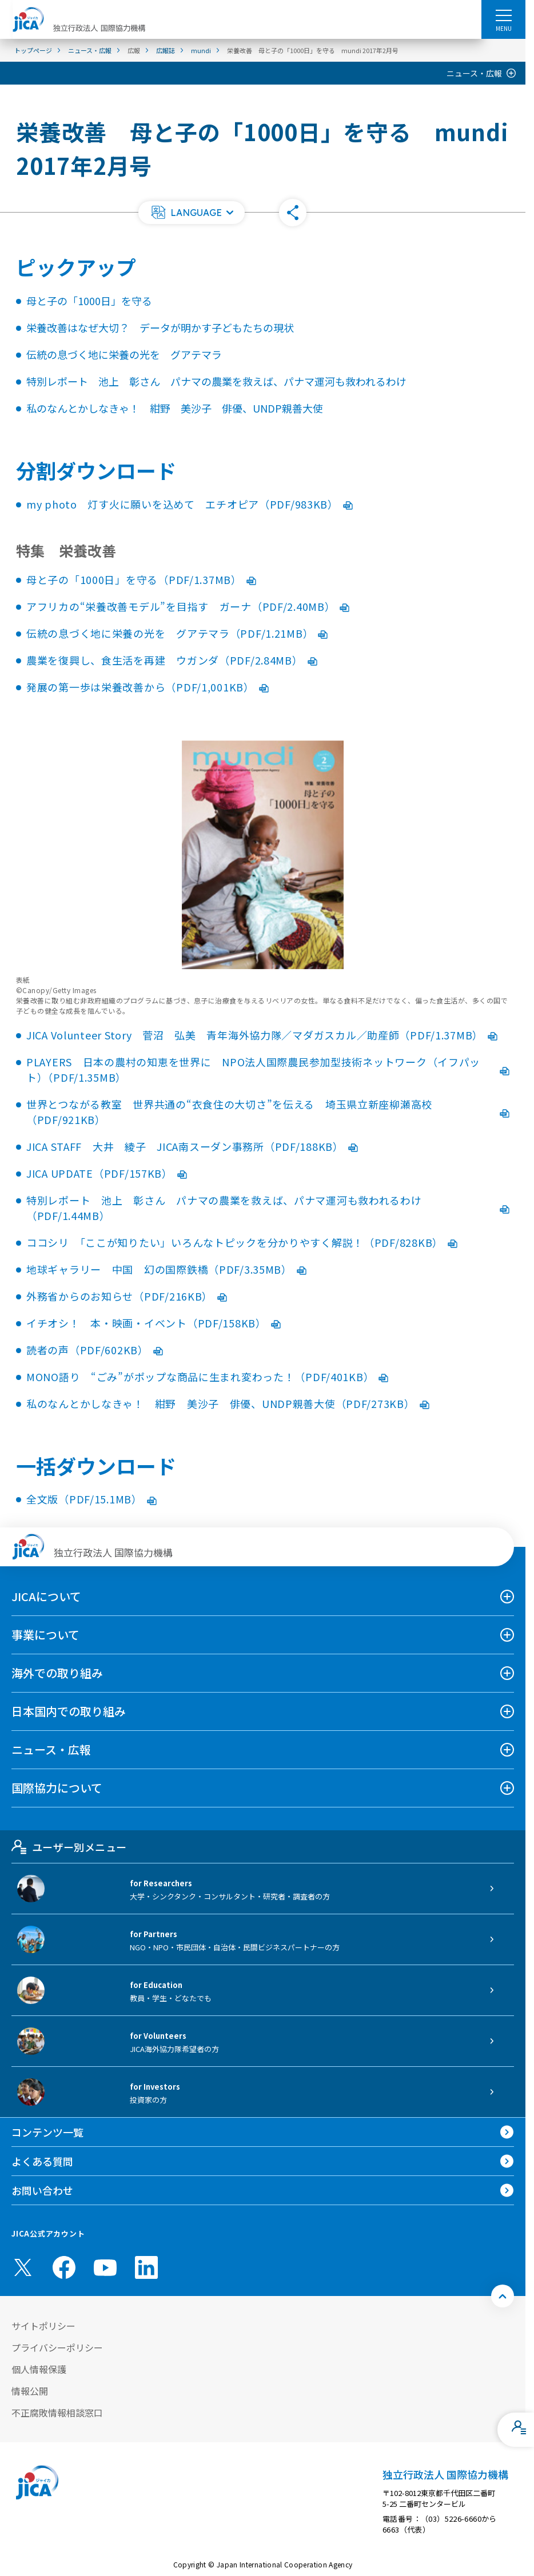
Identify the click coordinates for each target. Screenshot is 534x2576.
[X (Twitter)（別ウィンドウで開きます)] (22, 2267)
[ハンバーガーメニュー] (503, 15)
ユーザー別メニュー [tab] (68, 1846)
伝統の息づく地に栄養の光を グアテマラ (124, 354)
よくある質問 (42, 2161)
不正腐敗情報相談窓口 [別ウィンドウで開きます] (57, 2412)
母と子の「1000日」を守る (89, 300)
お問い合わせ (42, 2190)
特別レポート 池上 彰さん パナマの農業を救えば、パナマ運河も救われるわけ (216, 381)
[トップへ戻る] (502, 2296)
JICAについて (46, 1596)
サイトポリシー (43, 2326)
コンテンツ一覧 (47, 2132)
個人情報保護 (38, 2369)
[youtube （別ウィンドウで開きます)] (105, 2267)
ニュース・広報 (474, 73)
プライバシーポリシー (57, 2347)
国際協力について (56, 1787)
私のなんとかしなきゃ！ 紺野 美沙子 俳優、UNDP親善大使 (174, 408)
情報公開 (29, 2391)
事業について (45, 1634)
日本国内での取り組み (68, 1711)
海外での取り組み (57, 1673)
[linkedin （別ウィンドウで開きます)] (146, 2267)
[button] (191, 212)
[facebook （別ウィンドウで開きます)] (64, 2267)
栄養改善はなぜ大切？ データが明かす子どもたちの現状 (160, 327)
